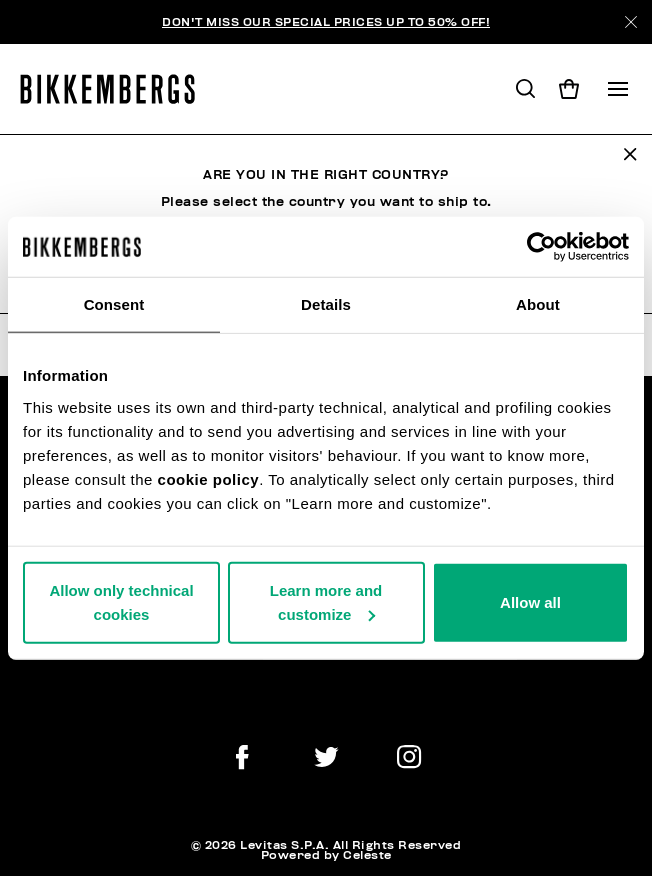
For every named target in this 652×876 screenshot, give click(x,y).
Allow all (530, 601)
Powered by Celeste (326, 855)
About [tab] (538, 304)
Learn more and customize (326, 601)
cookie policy (209, 478)
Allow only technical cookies (121, 601)
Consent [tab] (114, 304)
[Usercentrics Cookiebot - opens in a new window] (541, 247)
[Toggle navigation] (618, 89)
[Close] (631, 22)
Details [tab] (326, 304)
